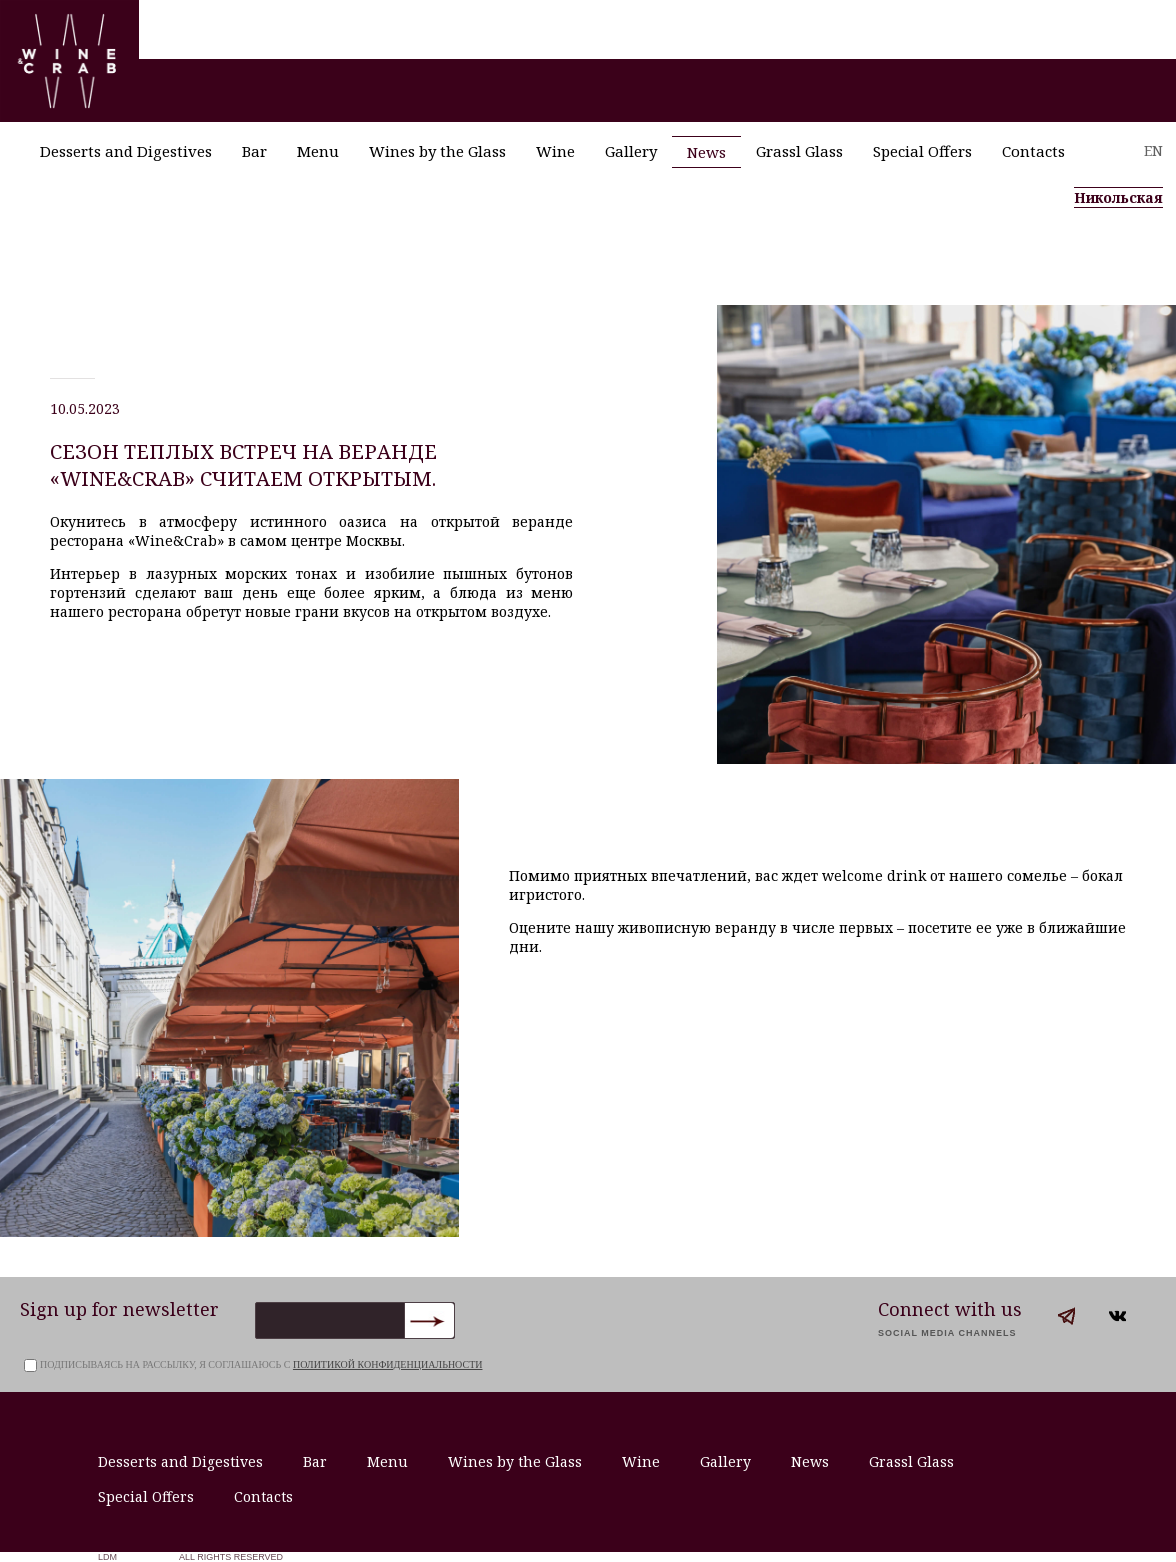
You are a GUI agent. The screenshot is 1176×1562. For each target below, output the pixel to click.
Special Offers (922, 151)
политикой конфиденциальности (388, 1364)
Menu (318, 151)
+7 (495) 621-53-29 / (955, 254)
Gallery (631, 151)
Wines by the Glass (437, 151)
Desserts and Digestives (126, 151)
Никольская (1118, 197)
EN (1153, 150)
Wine (555, 151)
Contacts (1033, 151)
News (706, 152)
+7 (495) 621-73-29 (1092, 254)
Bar (254, 151)
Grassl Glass (799, 151)
